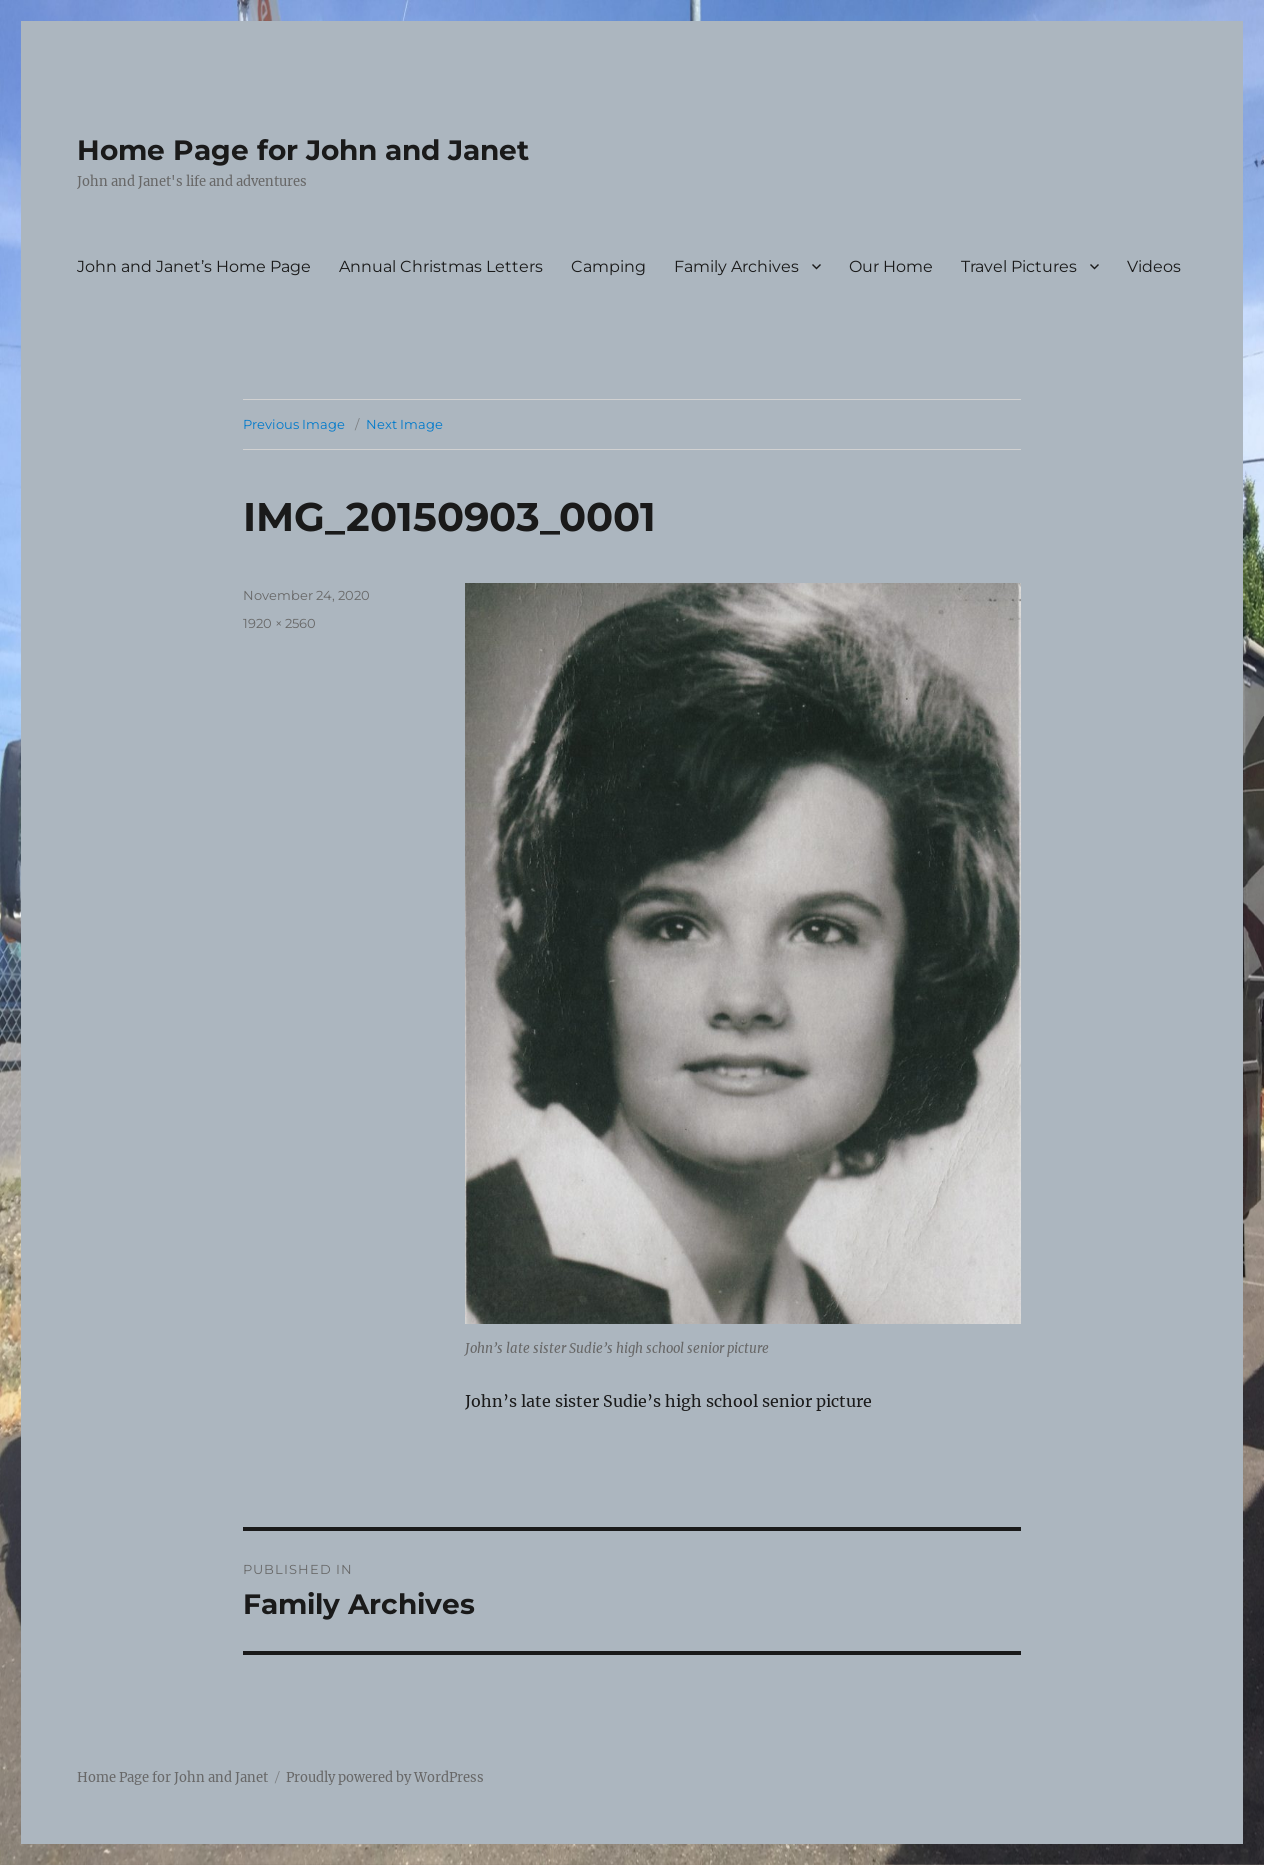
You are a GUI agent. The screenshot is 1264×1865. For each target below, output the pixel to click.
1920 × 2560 (279, 623)
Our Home (891, 266)
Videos (1154, 266)
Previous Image (294, 424)
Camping (608, 266)
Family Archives (736, 266)
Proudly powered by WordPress (385, 1777)
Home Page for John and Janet (303, 150)
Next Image (404, 424)
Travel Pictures (1019, 266)
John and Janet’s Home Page (194, 266)
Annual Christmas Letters (441, 266)
